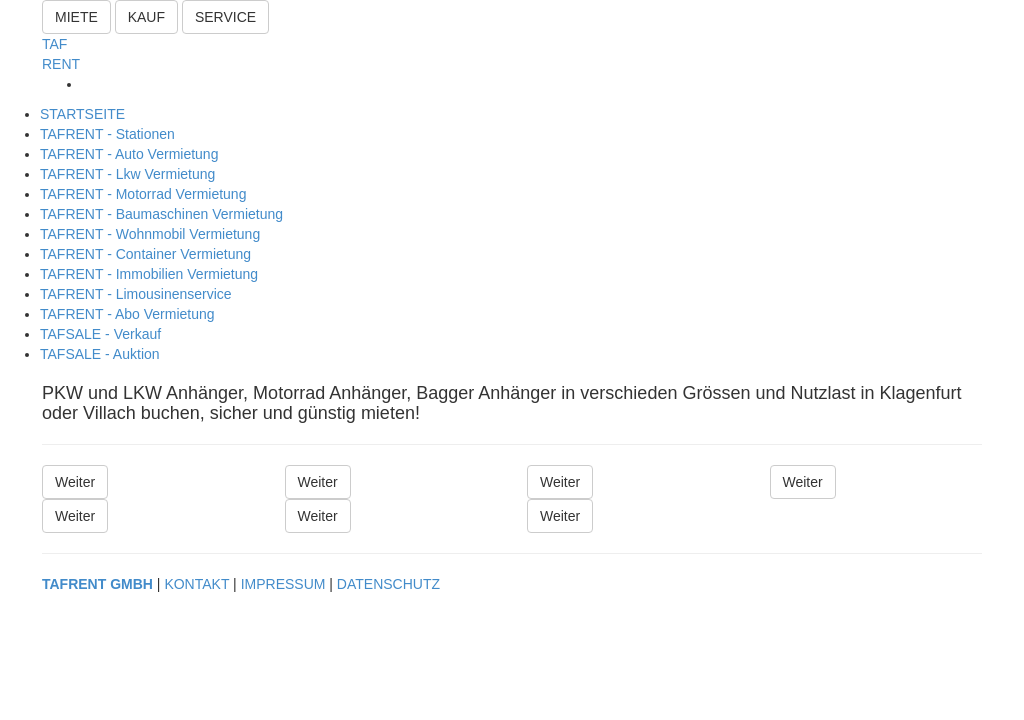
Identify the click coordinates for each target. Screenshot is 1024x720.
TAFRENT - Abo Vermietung (127, 314)
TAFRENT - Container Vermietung (145, 254)
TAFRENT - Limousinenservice (136, 294)
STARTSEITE (82, 114)
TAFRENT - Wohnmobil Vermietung (150, 234)
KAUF (146, 17)
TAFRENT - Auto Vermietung (129, 154)
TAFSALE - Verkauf (100, 334)
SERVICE (225, 17)
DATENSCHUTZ (388, 584)
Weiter (75, 482)
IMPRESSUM (283, 584)
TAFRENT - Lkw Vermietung (127, 174)
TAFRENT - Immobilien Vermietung (149, 274)
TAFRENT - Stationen (107, 134)
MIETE (76, 17)
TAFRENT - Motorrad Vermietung (143, 194)
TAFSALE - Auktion (100, 354)
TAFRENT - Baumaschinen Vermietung (161, 214)
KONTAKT (196, 584)
